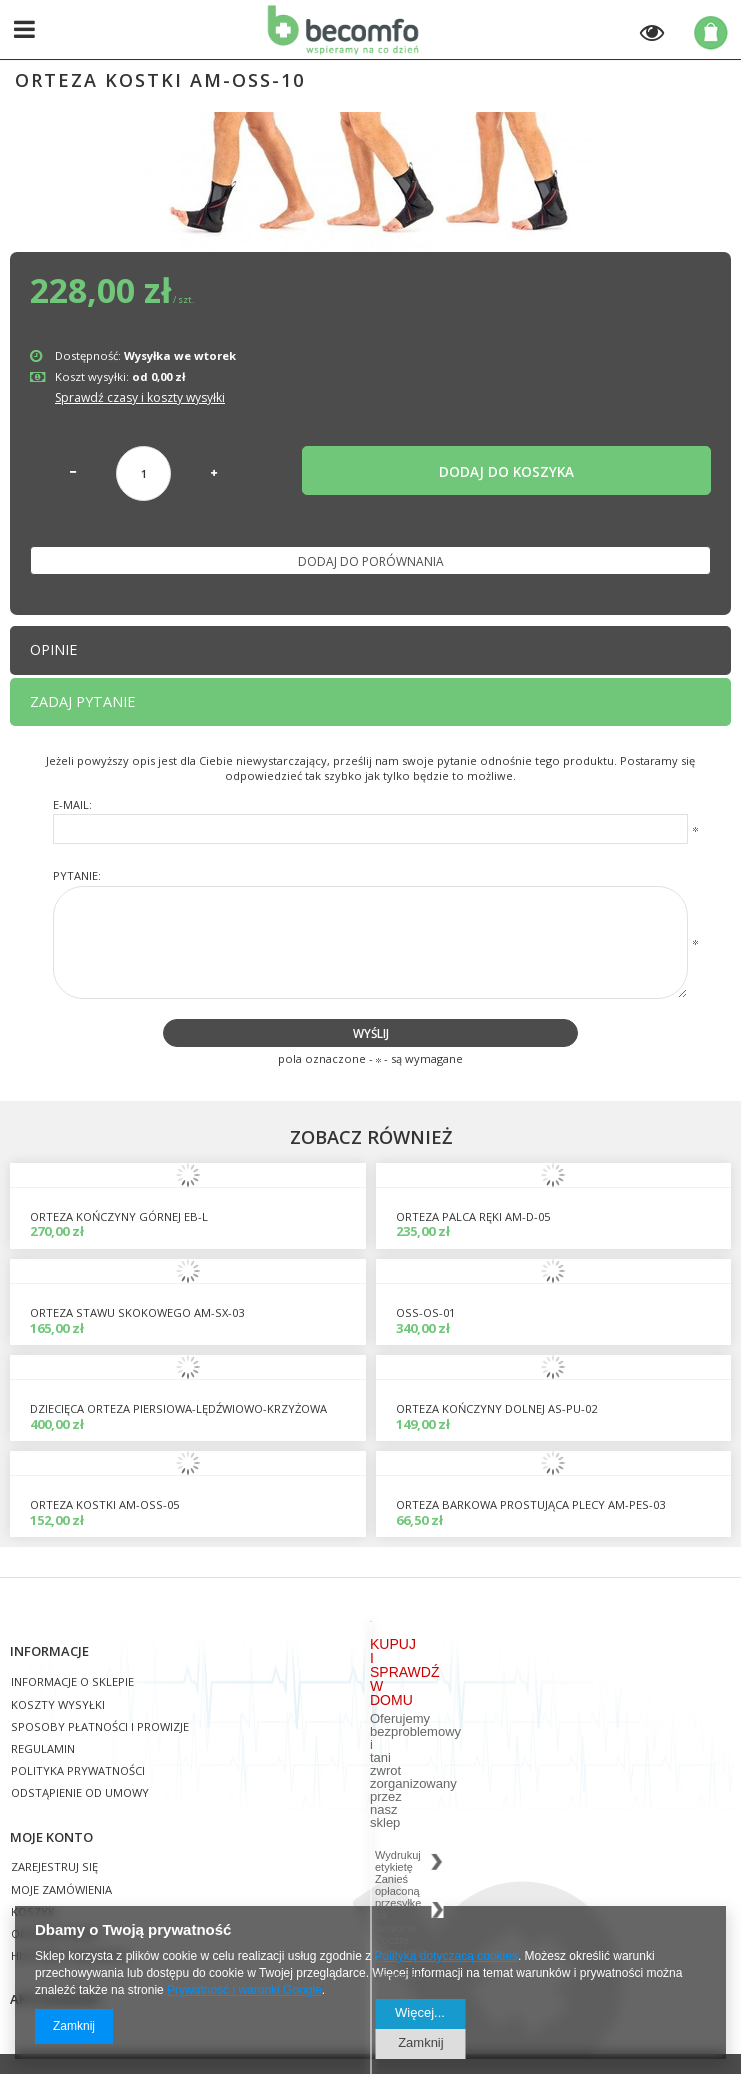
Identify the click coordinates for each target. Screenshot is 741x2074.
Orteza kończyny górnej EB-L (119, 1216)
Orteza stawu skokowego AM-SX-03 (137, 1312)
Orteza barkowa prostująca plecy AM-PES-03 (530, 1504)
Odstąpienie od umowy (80, 1793)
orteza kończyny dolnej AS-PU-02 (496, 1408)
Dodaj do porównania (371, 561)
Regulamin (43, 1749)
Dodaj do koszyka (506, 472)
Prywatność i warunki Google (244, 1990)
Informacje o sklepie (72, 1682)
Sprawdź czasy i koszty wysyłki (140, 397)
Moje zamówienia (61, 1890)
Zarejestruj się (54, 1867)
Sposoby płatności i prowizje (100, 1727)
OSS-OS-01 (425, 1312)
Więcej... (420, 2012)
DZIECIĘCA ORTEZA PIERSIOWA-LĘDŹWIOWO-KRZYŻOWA (178, 1408)
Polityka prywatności (78, 1771)
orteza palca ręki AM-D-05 (473, 1216)
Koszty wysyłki (58, 1705)
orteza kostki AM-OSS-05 (104, 1504)
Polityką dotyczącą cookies (446, 1956)
